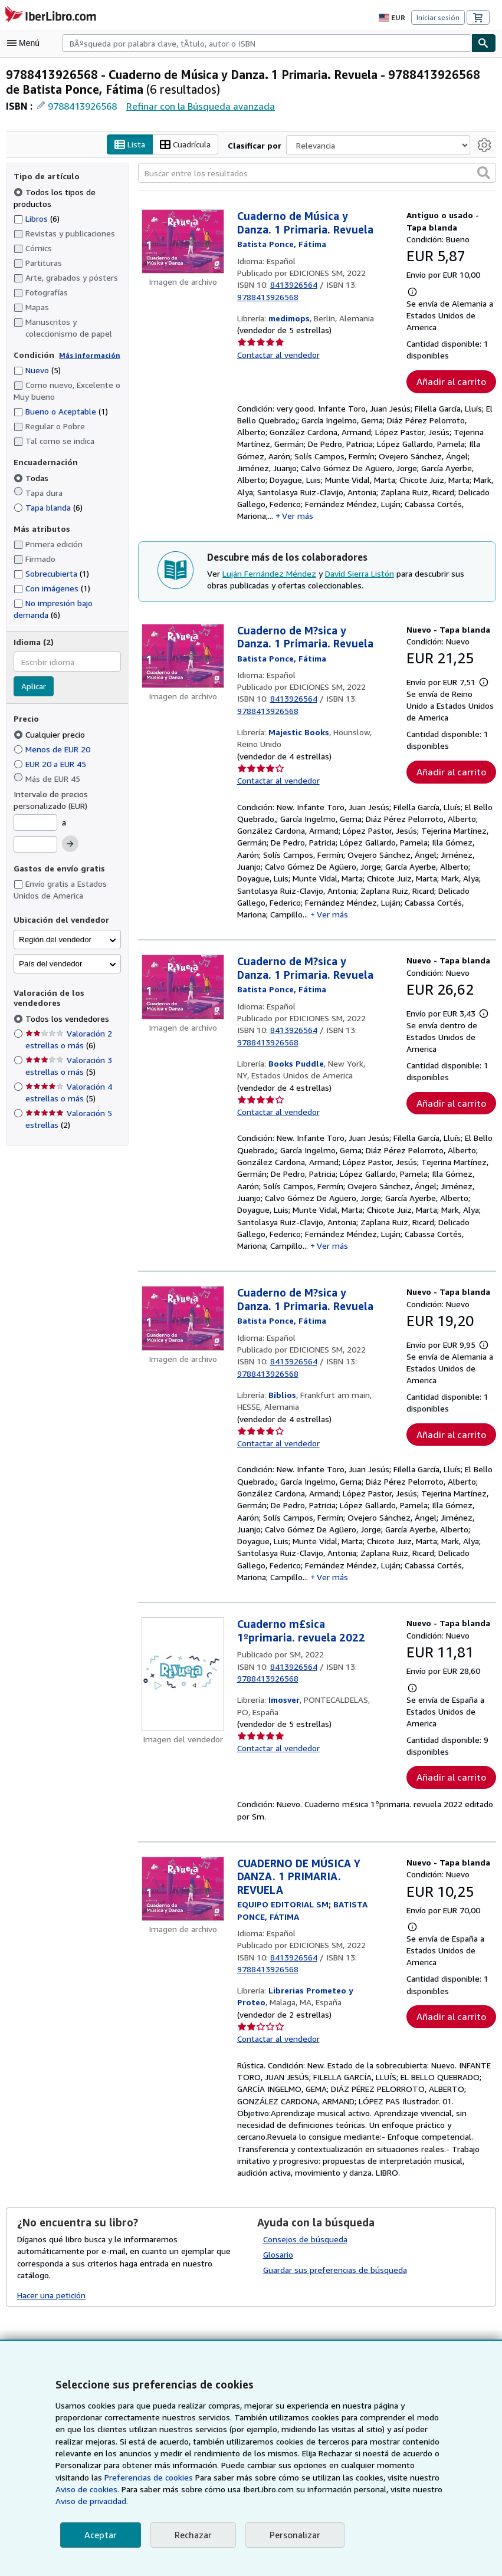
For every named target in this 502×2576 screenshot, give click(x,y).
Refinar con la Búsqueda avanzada (199, 106)
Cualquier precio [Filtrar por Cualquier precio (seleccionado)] (51, 735)
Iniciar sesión (439, 18)
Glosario (278, 2274)
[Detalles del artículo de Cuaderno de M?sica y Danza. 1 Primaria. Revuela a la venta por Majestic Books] (183, 662)
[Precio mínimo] (35, 823)
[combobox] (266, 43)
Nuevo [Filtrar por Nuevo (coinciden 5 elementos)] (37, 371)
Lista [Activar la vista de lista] (130, 146)
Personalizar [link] (292, 2535)
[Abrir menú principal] (26, 43)
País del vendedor (50, 964)
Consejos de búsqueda (305, 2259)
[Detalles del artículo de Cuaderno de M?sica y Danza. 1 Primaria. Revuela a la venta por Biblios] (183, 1342)
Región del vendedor (55, 940)
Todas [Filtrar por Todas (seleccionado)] (32, 478)
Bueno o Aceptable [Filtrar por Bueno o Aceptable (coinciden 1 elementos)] (60, 412)
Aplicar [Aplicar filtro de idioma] (34, 688)
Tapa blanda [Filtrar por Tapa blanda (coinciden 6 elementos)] (48, 508)
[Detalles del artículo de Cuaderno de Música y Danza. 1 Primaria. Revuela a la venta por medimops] (183, 243)
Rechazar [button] (192, 2535)
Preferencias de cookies (99, 2477)
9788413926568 (82, 107)
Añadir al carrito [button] (451, 383)
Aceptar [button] (99, 2535)
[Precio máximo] (35, 846)
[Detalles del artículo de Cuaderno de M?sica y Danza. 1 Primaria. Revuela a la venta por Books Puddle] (183, 1002)
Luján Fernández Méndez (269, 580)
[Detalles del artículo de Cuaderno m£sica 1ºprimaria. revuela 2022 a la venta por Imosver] (183, 1705)
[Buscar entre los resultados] (317, 175)
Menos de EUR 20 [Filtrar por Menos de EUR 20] (54, 750)
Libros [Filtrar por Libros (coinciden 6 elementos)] (37, 219)
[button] (483, 173)
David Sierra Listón (358, 580)
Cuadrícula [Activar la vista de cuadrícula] (187, 146)
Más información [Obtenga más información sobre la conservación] (89, 356)
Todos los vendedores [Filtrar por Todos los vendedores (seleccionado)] (66, 1019)
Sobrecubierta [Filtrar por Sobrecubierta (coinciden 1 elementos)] (51, 575)
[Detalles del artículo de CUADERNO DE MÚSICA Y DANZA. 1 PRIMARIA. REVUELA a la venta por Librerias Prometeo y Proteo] (183, 1921)
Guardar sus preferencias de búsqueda (334, 2289)
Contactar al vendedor (278, 344)
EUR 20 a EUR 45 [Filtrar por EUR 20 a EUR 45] (54, 764)
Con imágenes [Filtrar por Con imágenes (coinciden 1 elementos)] (52, 589)
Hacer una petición (51, 2303)
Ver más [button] (300, 522)
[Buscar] (484, 43)
